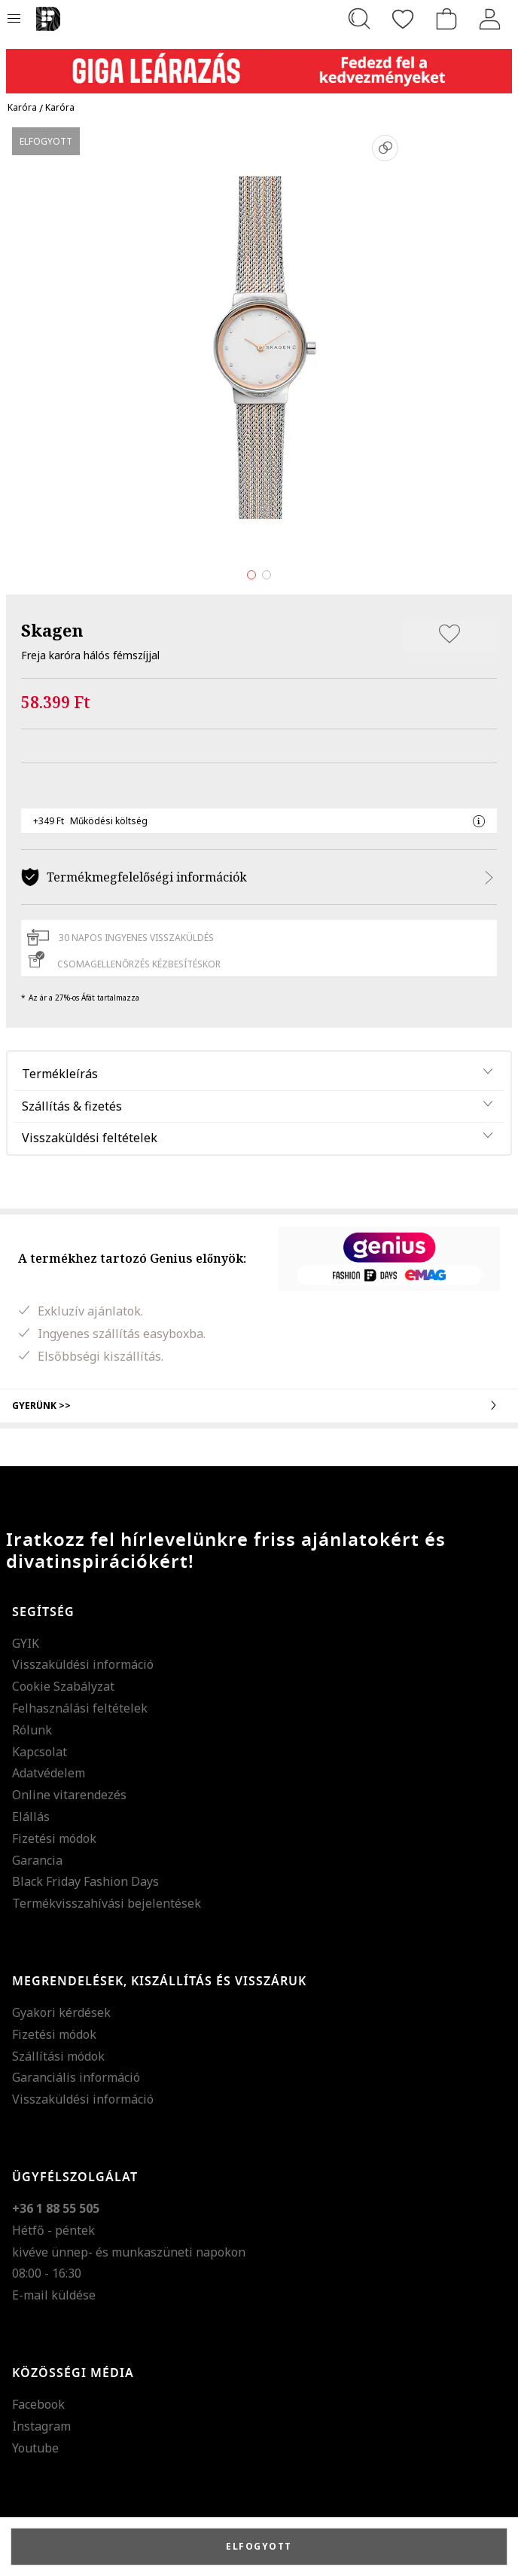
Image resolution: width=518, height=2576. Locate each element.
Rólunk (32, 1730)
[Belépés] (490, 19)
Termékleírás (60, 1073)
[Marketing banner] (259, 64)
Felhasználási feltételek (80, 1708)
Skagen (52, 630)
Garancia (37, 1860)
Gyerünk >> (259, 1405)
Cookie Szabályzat (63, 1686)
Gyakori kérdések (61, 2012)
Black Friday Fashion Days (85, 1881)
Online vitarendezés (69, 1794)
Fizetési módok (54, 1838)
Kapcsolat (39, 1751)
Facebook (38, 2404)
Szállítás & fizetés (72, 1106)
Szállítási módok (58, 2056)
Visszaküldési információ (83, 1664)
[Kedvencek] (402, 19)
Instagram (41, 2426)
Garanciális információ (76, 2077)
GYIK (25, 1643)
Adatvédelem (48, 1773)
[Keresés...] (359, 19)
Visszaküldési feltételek (89, 1137)
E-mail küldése (54, 2295)
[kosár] (446, 19)
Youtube (35, 2448)
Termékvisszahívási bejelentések (106, 1903)
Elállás (31, 1816)
